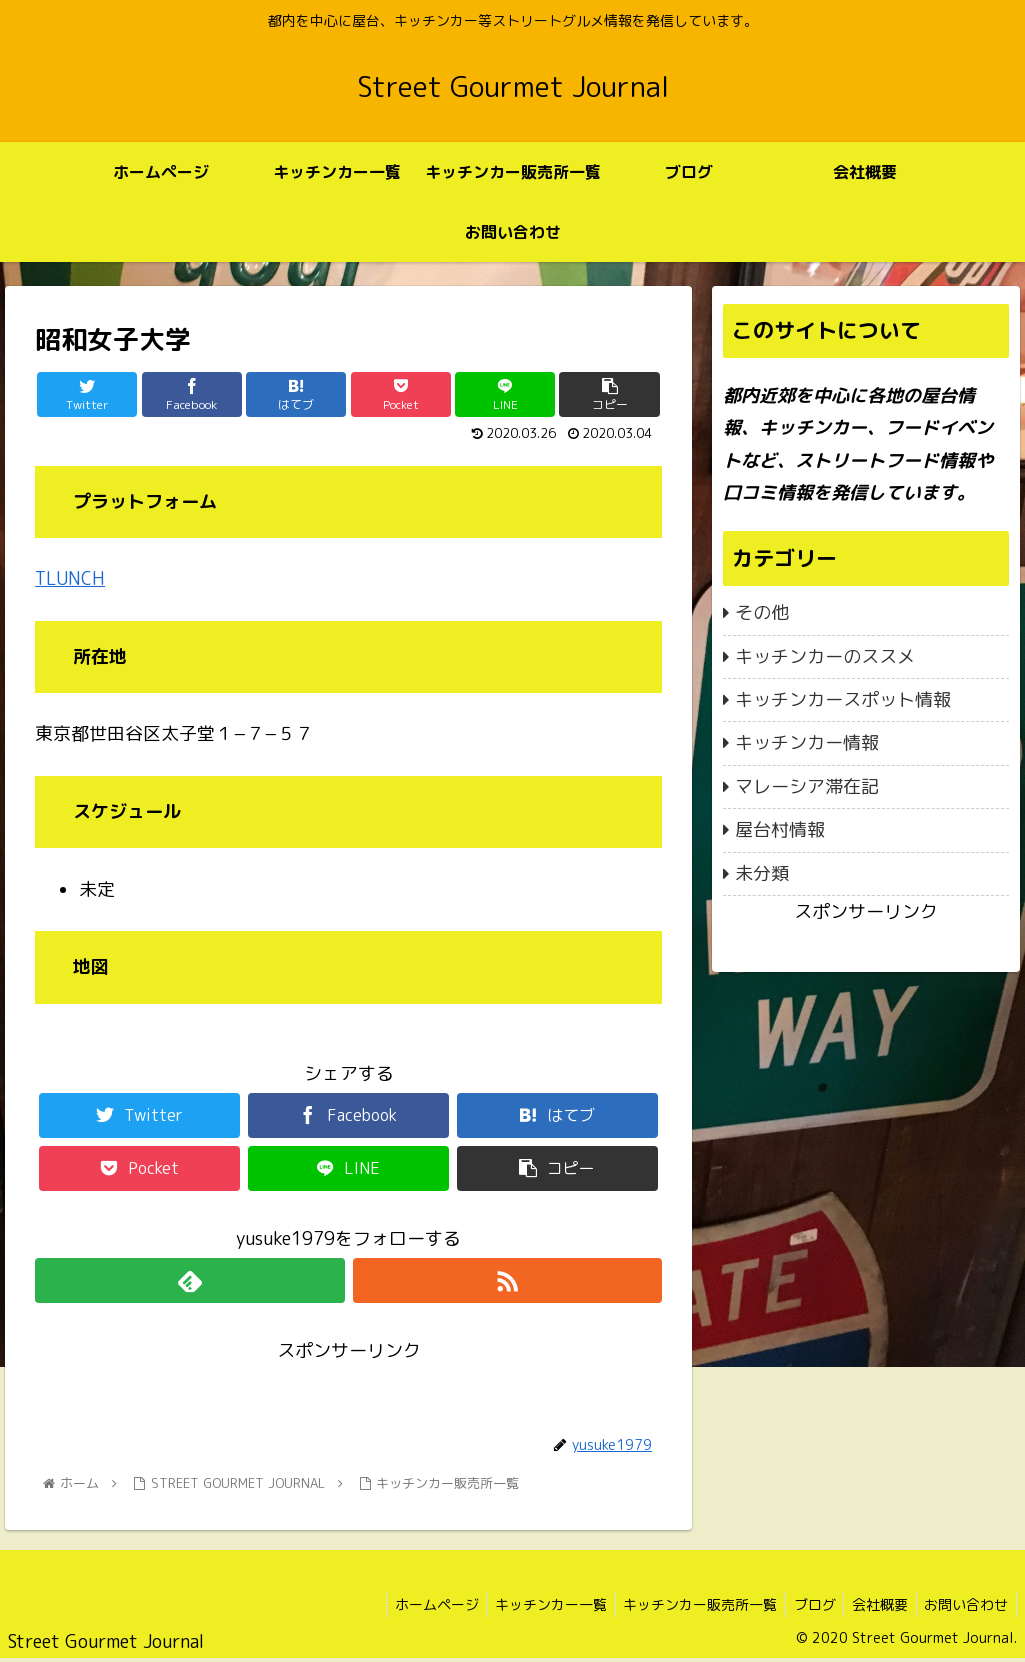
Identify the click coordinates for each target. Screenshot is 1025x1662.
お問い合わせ (964, 1604)
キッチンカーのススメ (825, 656)
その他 (762, 612)
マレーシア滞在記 (807, 786)
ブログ (803, 1604)
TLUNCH (70, 578)
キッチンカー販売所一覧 (684, 1604)
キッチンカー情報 (807, 742)
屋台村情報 (780, 829)
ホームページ (411, 1604)
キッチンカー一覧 (530, 1604)
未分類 (762, 873)
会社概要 (873, 1604)
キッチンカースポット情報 (843, 699)
